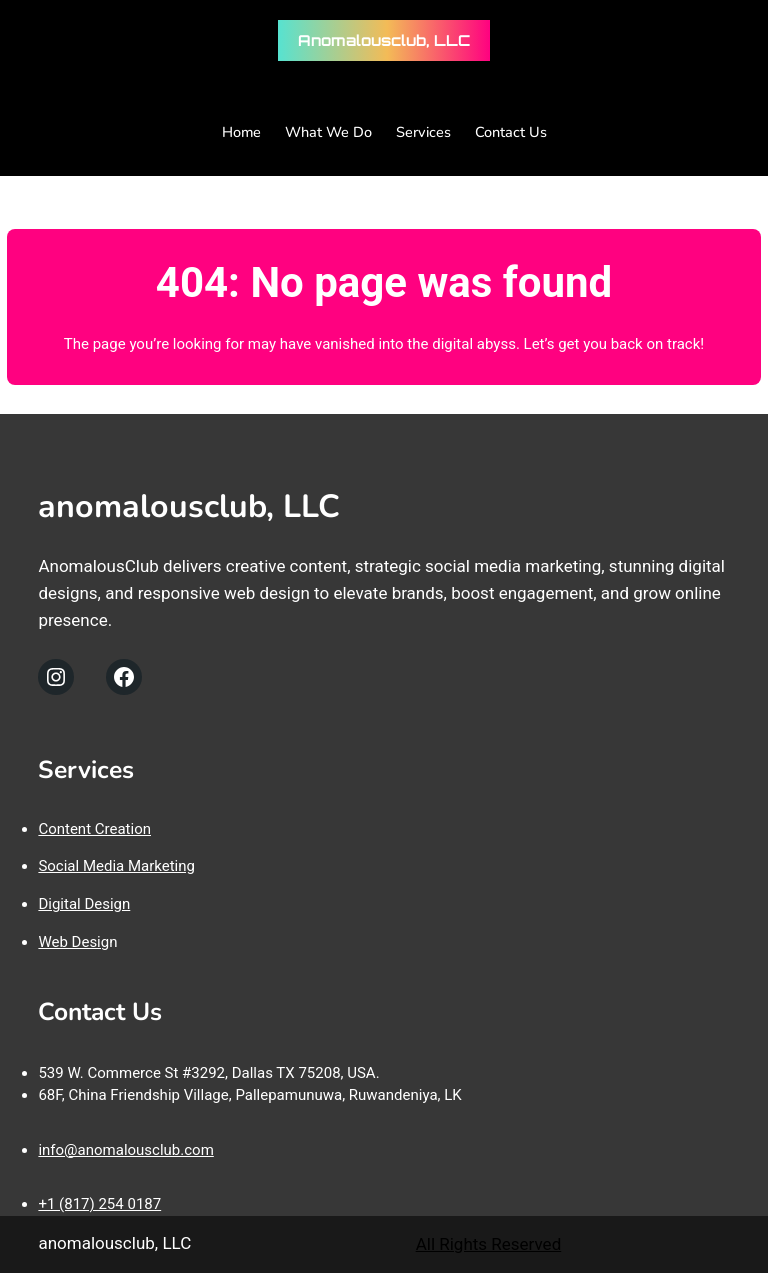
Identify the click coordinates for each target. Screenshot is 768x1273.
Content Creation (94, 829)
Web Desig (73, 942)
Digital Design (84, 904)
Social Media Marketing (116, 866)
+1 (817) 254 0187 (99, 1204)
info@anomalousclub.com (125, 1150)
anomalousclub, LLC (384, 40)
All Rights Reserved (489, 1244)
